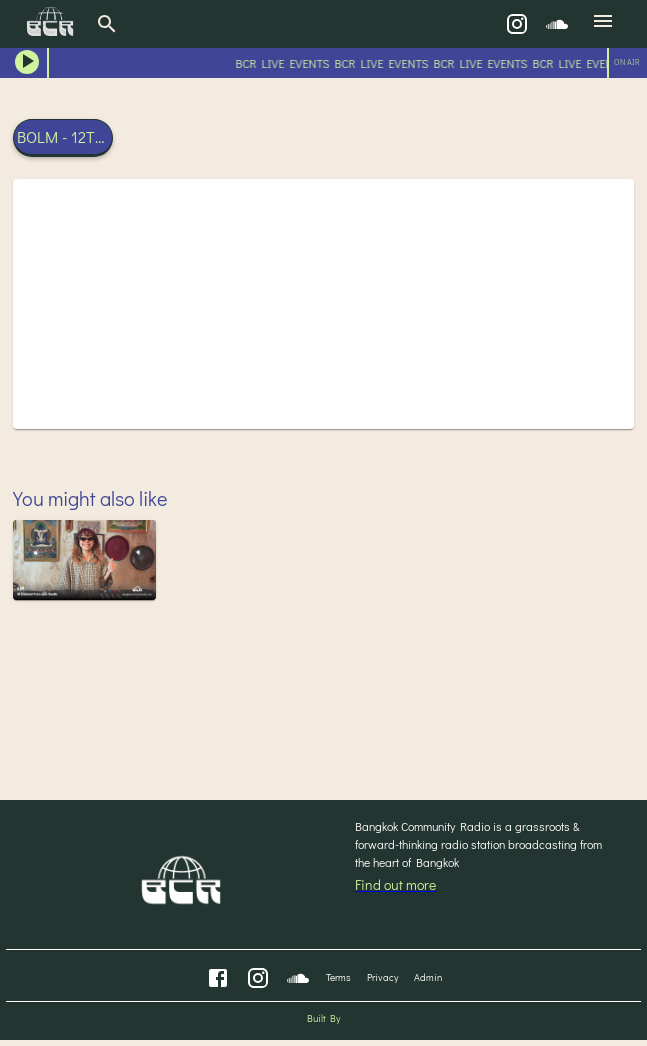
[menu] (603, 24)
